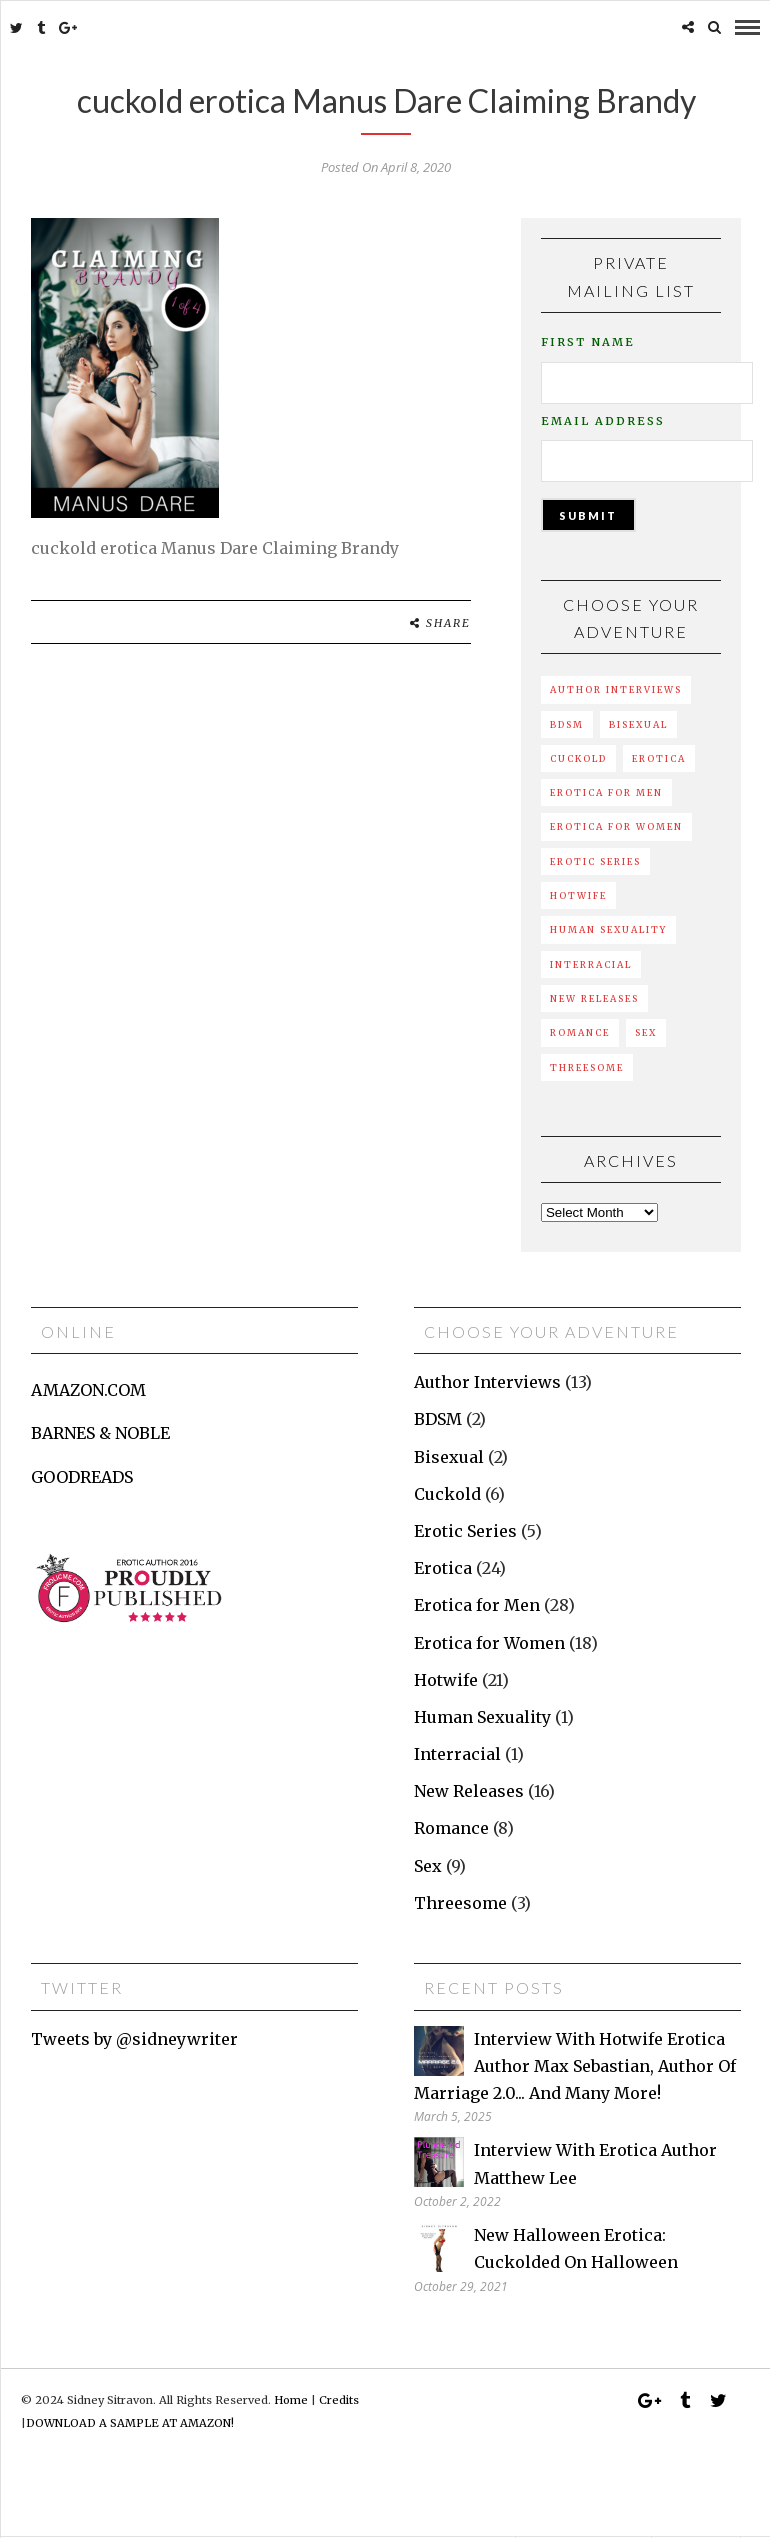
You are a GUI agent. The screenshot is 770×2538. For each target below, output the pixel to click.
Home (291, 2400)
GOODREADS (82, 1477)
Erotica (659, 758)
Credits (339, 2400)
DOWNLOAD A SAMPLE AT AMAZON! (130, 2423)
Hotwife (578, 895)
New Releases (594, 998)
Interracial (591, 964)
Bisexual (638, 724)
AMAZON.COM (88, 1390)
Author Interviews (616, 689)
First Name (588, 342)
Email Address (603, 421)
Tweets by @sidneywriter (134, 2039)
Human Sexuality (608, 929)
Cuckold (578, 758)
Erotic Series (595, 861)
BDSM (567, 724)
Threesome (587, 1067)
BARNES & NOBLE (100, 1433)
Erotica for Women (616, 826)
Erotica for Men (606, 792)
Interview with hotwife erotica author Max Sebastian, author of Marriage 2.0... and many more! (575, 2066)
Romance (580, 1032)
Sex (646, 1032)
